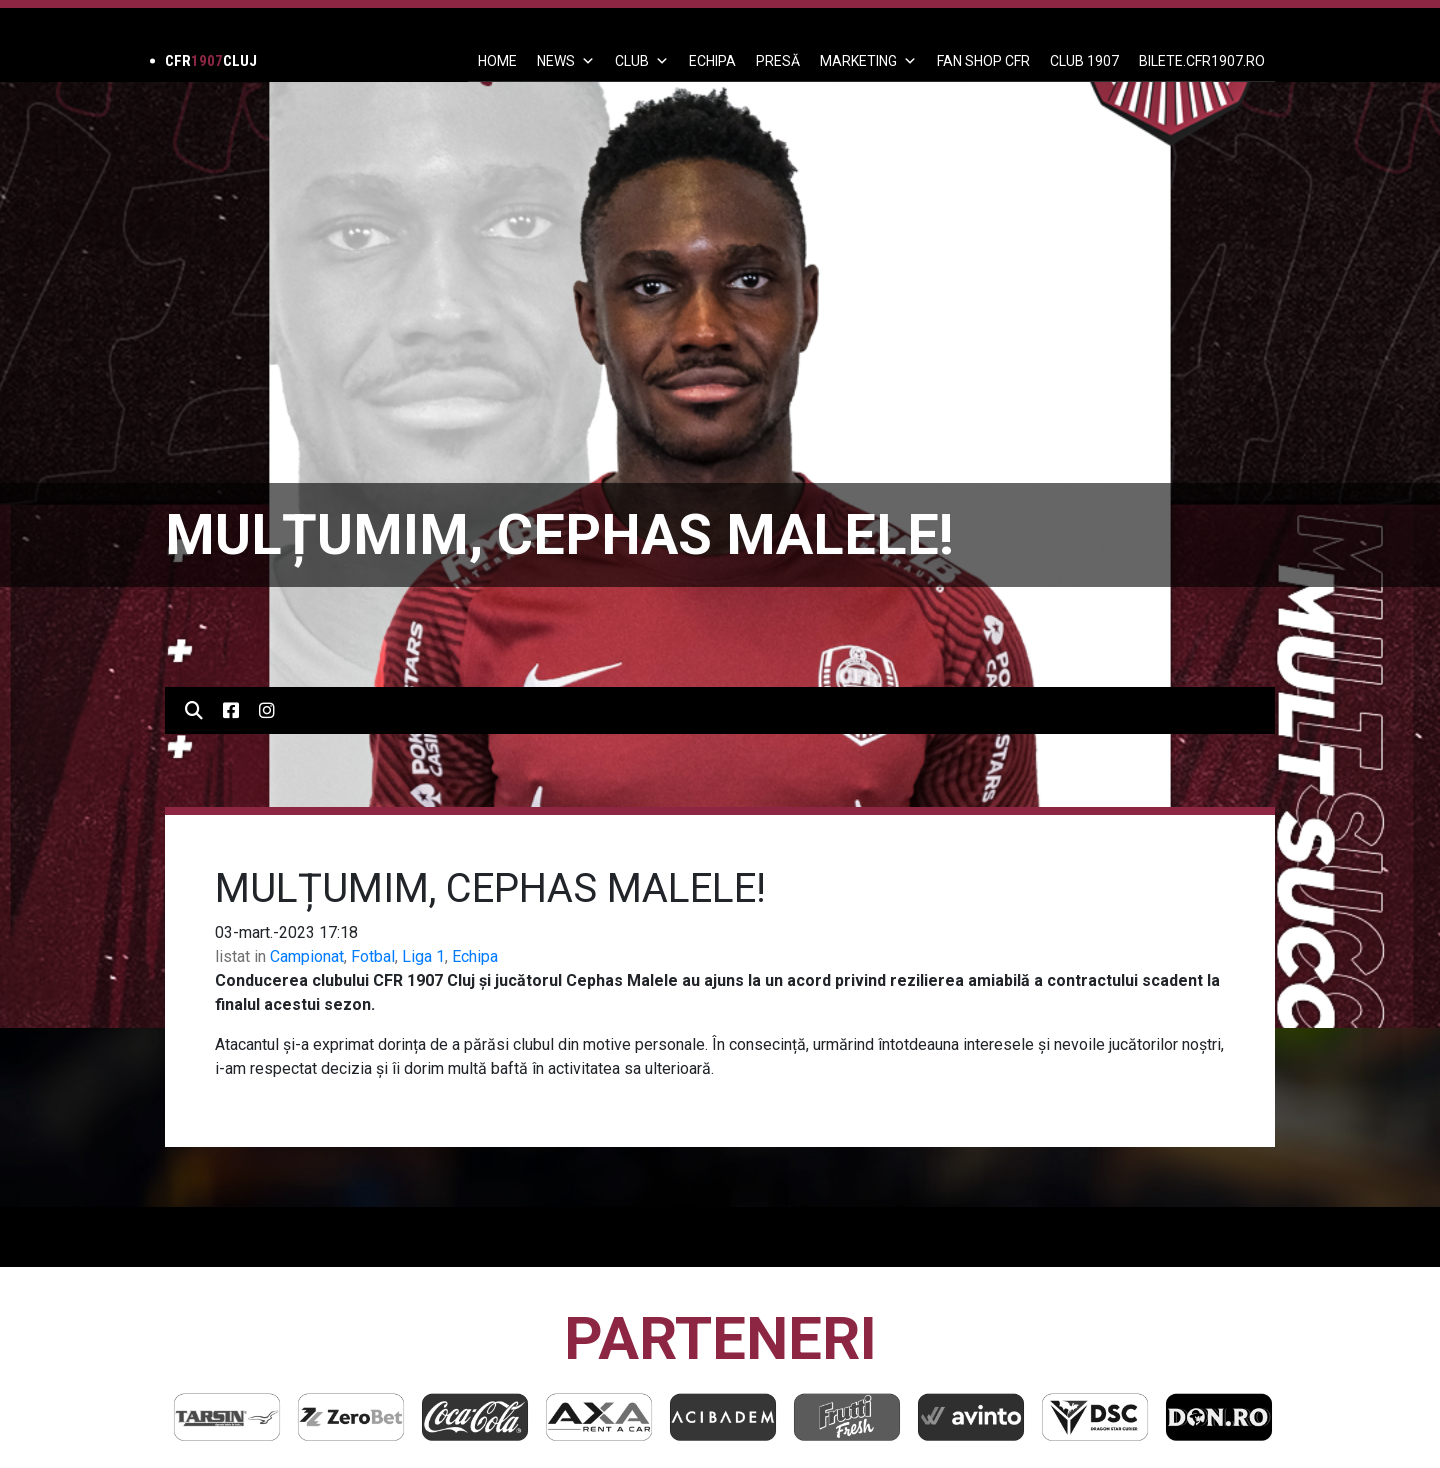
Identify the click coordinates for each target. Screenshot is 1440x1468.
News (566, 61)
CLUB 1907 (1084, 61)
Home (497, 61)
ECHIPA (712, 61)
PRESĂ (778, 61)
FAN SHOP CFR (983, 61)
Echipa (475, 956)
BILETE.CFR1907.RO (1202, 61)
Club (642, 61)
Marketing (868, 61)
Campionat (307, 956)
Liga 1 (423, 956)
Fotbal (373, 956)
